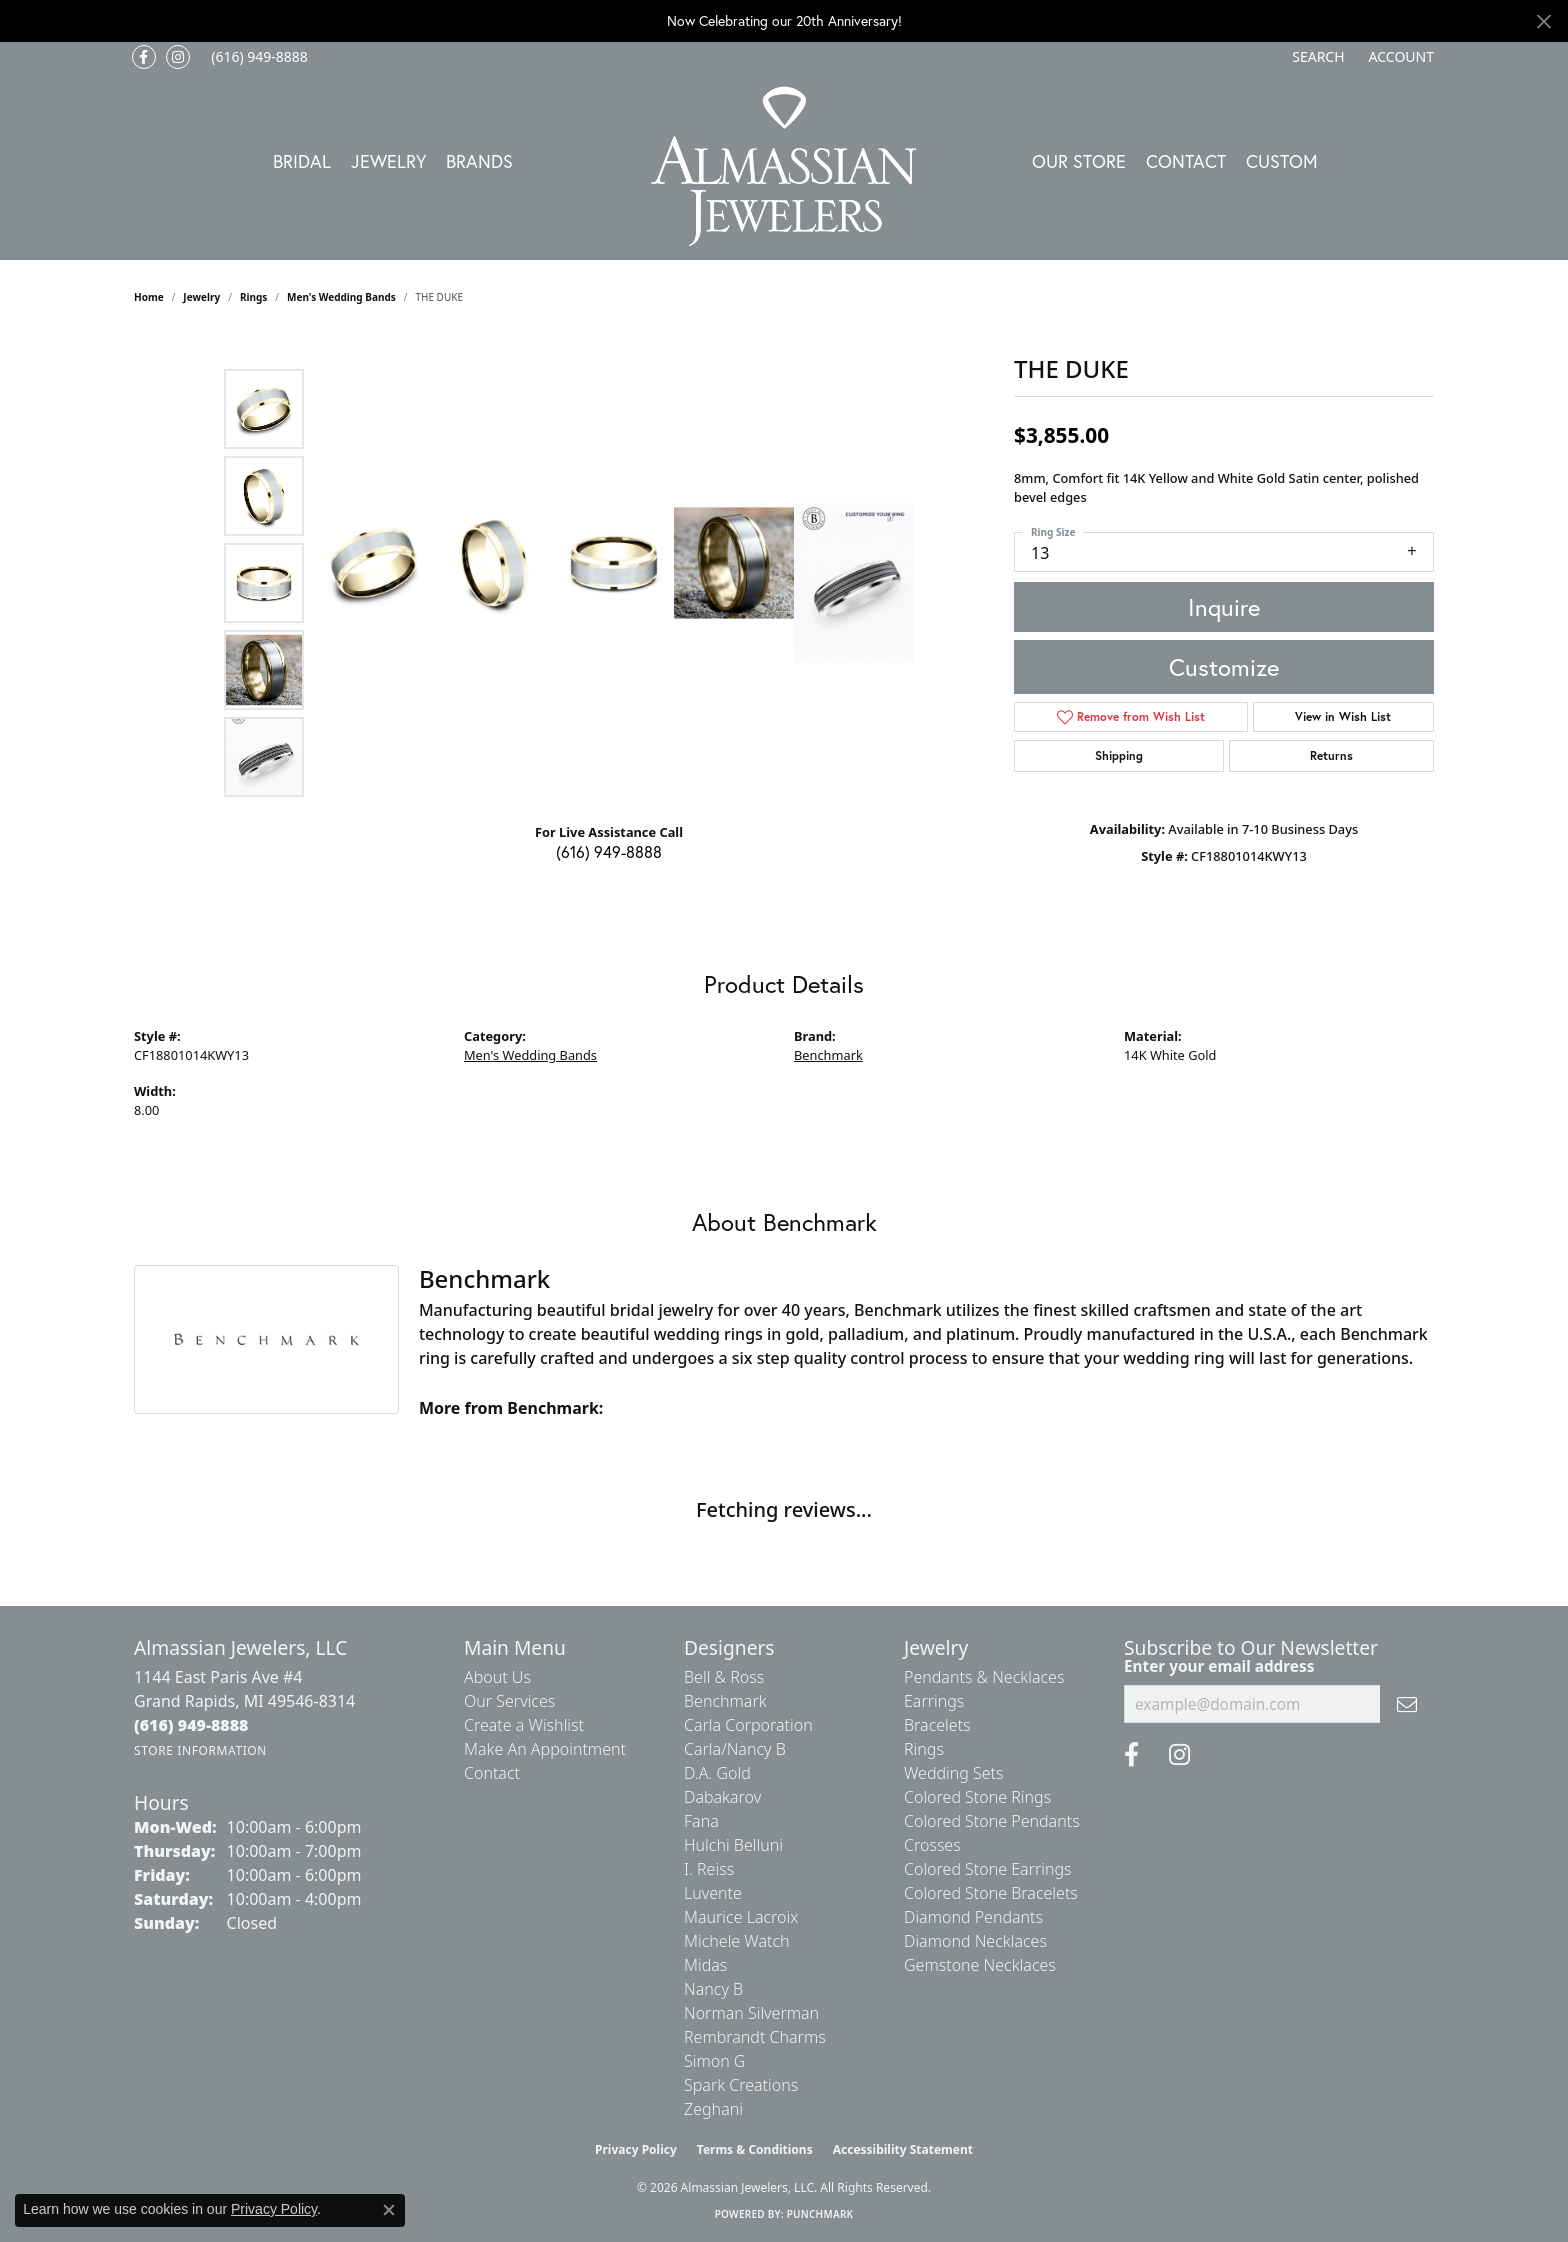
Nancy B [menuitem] (713, 1989)
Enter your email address (1219, 1666)
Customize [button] (1224, 667)
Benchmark (828, 1055)
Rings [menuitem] (924, 1749)
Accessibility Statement (903, 2149)
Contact (1186, 161)
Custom (1282, 161)
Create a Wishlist (524, 1725)
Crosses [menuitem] (932, 1845)
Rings (253, 297)
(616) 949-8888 (609, 851)
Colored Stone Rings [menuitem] (977, 1797)
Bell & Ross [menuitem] (724, 1677)
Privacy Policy (636, 2149)
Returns (1331, 755)
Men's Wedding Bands (341, 297)
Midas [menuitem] (705, 1965)
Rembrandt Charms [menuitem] (755, 2037)
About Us (497, 1677)
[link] (257, 57)
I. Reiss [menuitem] (709, 1869)
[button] (1316, 57)
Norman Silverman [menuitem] (751, 2013)
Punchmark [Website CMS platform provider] (820, 2214)
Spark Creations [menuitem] (741, 2085)
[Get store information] (200, 1750)
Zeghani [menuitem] (713, 2109)
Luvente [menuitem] (713, 1893)
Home (149, 297)
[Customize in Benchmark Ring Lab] (854, 583)
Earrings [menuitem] (934, 1701)
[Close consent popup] (389, 2210)
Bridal (302, 161)
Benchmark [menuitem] (725, 1701)
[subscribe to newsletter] (1407, 1704)
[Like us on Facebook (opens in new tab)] (144, 57)
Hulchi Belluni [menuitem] (733, 1845)
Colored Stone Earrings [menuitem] (988, 1869)
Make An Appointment (545, 1749)
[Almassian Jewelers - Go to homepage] (784, 166)
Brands (479, 161)
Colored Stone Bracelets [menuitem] (991, 1893)
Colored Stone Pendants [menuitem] (992, 1821)
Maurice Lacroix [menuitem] (741, 1917)
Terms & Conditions (755, 2149)
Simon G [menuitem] (714, 2061)
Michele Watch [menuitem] (737, 1941)
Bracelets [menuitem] (937, 1725)
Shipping (1119, 755)
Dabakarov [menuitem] (722, 1797)
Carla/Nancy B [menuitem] (735, 1749)
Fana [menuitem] (701, 1821)
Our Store (1079, 161)
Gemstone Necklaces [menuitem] (980, 1965)
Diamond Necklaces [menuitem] (975, 1941)
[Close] (1543, 21)
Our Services (509, 1701)
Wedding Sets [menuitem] (954, 1773)
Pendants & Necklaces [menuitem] (984, 1677)
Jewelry (388, 161)
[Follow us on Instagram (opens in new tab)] (178, 57)
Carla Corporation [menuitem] (748, 1725)
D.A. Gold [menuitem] (717, 1773)
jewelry (201, 297)
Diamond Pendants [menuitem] (973, 1917)
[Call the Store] (191, 1725)
